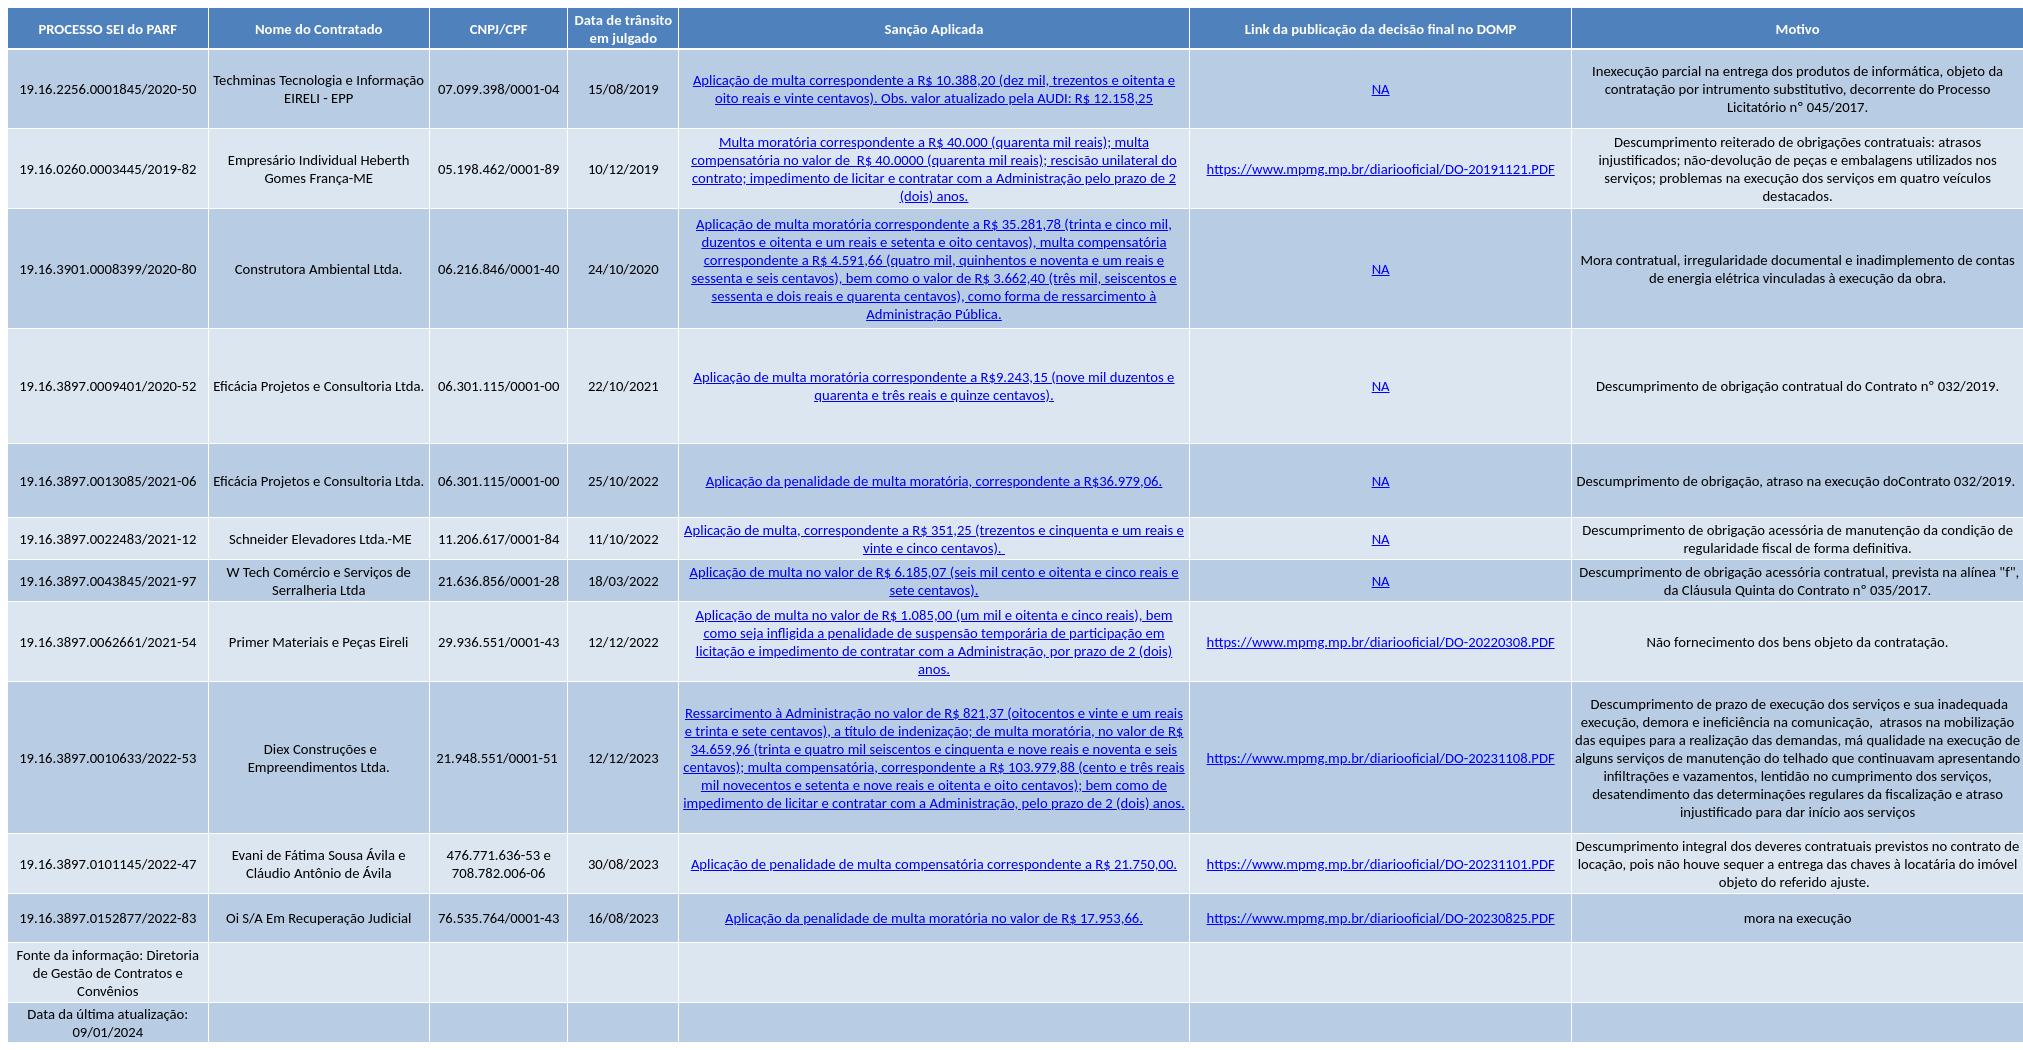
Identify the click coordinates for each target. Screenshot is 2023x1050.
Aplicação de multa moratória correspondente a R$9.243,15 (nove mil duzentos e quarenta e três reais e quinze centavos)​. (934, 386)
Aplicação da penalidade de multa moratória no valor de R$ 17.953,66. (934, 918)
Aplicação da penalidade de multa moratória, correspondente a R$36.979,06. (934, 481)
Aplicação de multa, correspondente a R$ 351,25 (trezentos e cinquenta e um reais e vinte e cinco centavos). (934, 539)
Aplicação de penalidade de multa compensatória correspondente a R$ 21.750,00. (934, 864)
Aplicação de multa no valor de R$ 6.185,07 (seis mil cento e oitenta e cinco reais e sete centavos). (933, 581)
